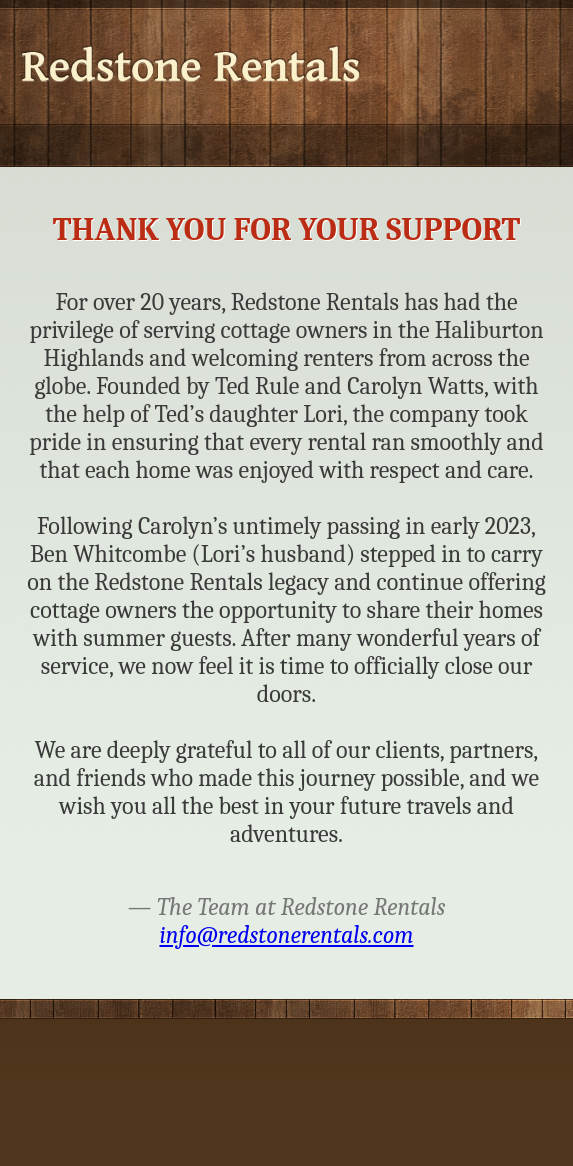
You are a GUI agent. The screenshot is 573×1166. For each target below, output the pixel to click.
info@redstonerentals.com (287, 935)
